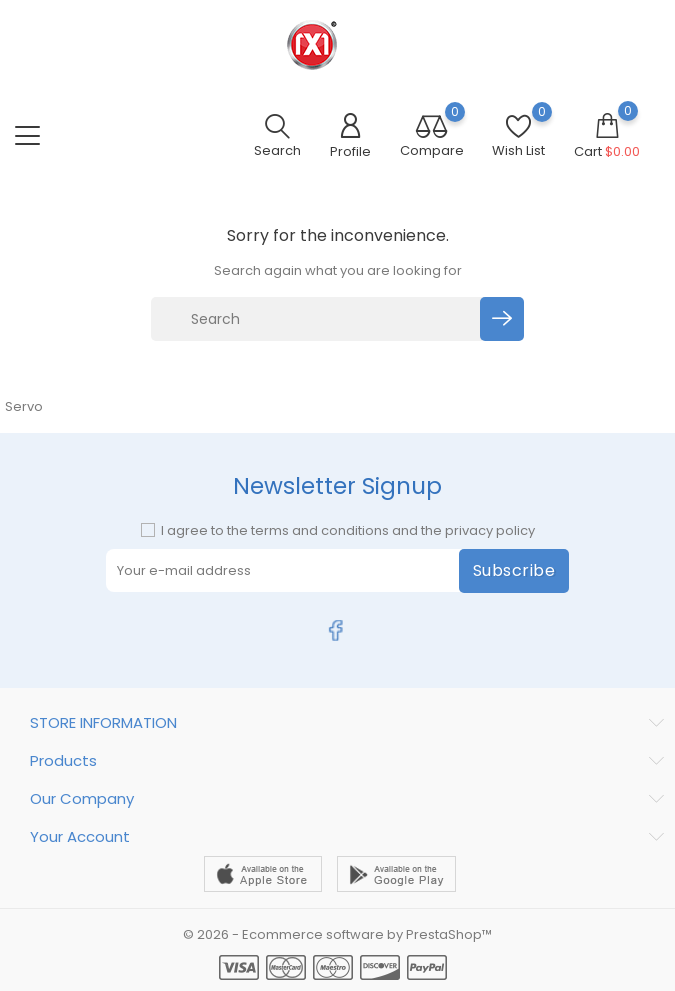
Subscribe (514, 570)
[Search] (318, 319)
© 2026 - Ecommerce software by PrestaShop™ (337, 934)
